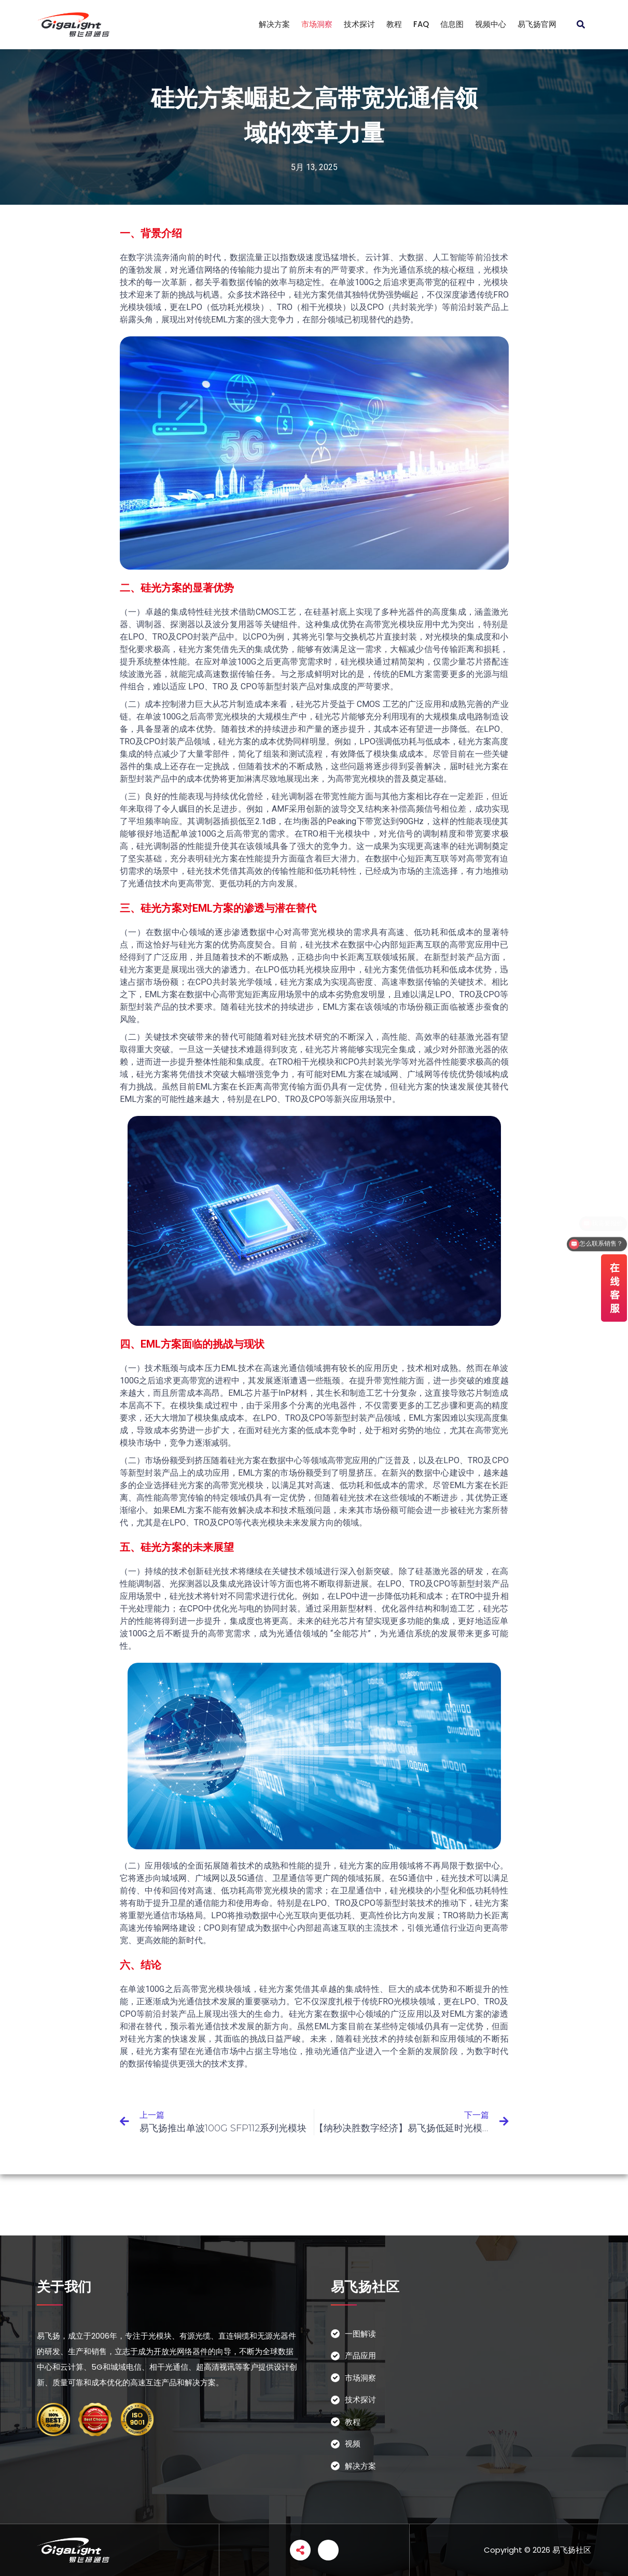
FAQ (421, 24)
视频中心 (490, 24)
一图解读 (360, 2333)
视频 (352, 2443)
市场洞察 (316, 24)
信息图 (452, 24)
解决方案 (274, 24)
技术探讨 (359, 24)
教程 (394, 24)
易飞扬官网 (537, 24)
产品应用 (360, 2355)
